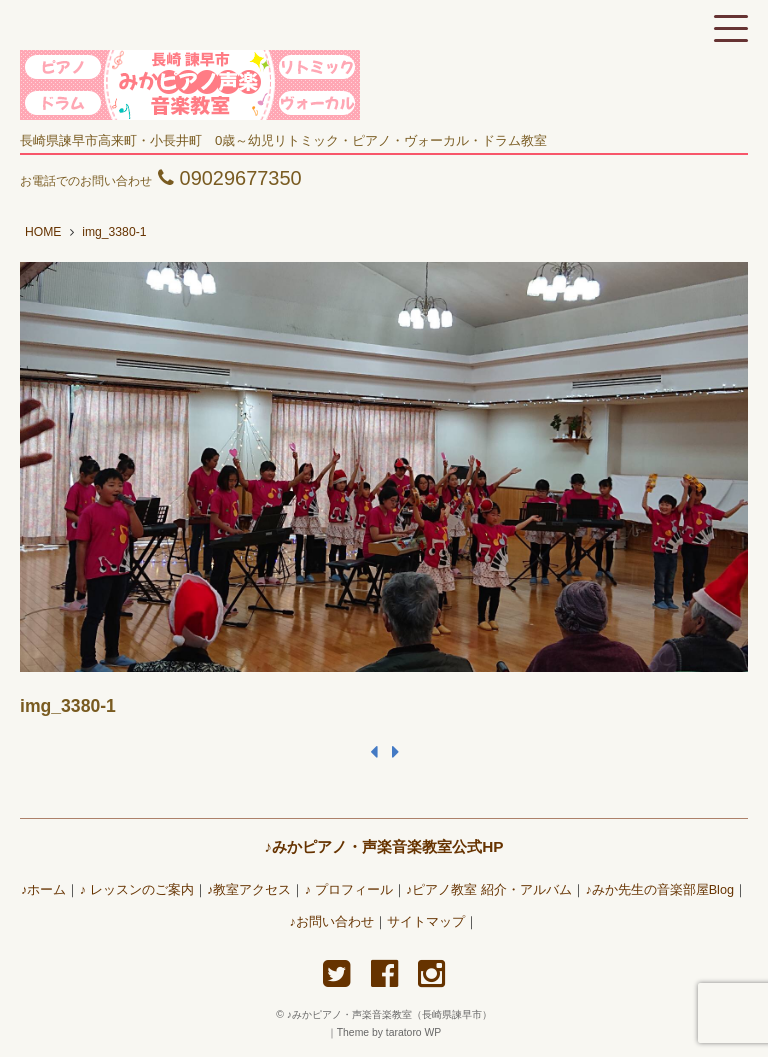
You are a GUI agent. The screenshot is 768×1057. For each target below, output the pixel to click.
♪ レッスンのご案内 (137, 890)
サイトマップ (426, 922)
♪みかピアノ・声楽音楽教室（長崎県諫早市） (394, 1014)
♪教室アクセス (249, 890)
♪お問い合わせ (332, 922)
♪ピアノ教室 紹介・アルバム (489, 890)
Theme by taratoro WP (389, 1032)
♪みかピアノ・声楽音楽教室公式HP (383, 846)
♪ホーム (43, 890)
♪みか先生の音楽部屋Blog (659, 890)
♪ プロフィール (349, 890)
